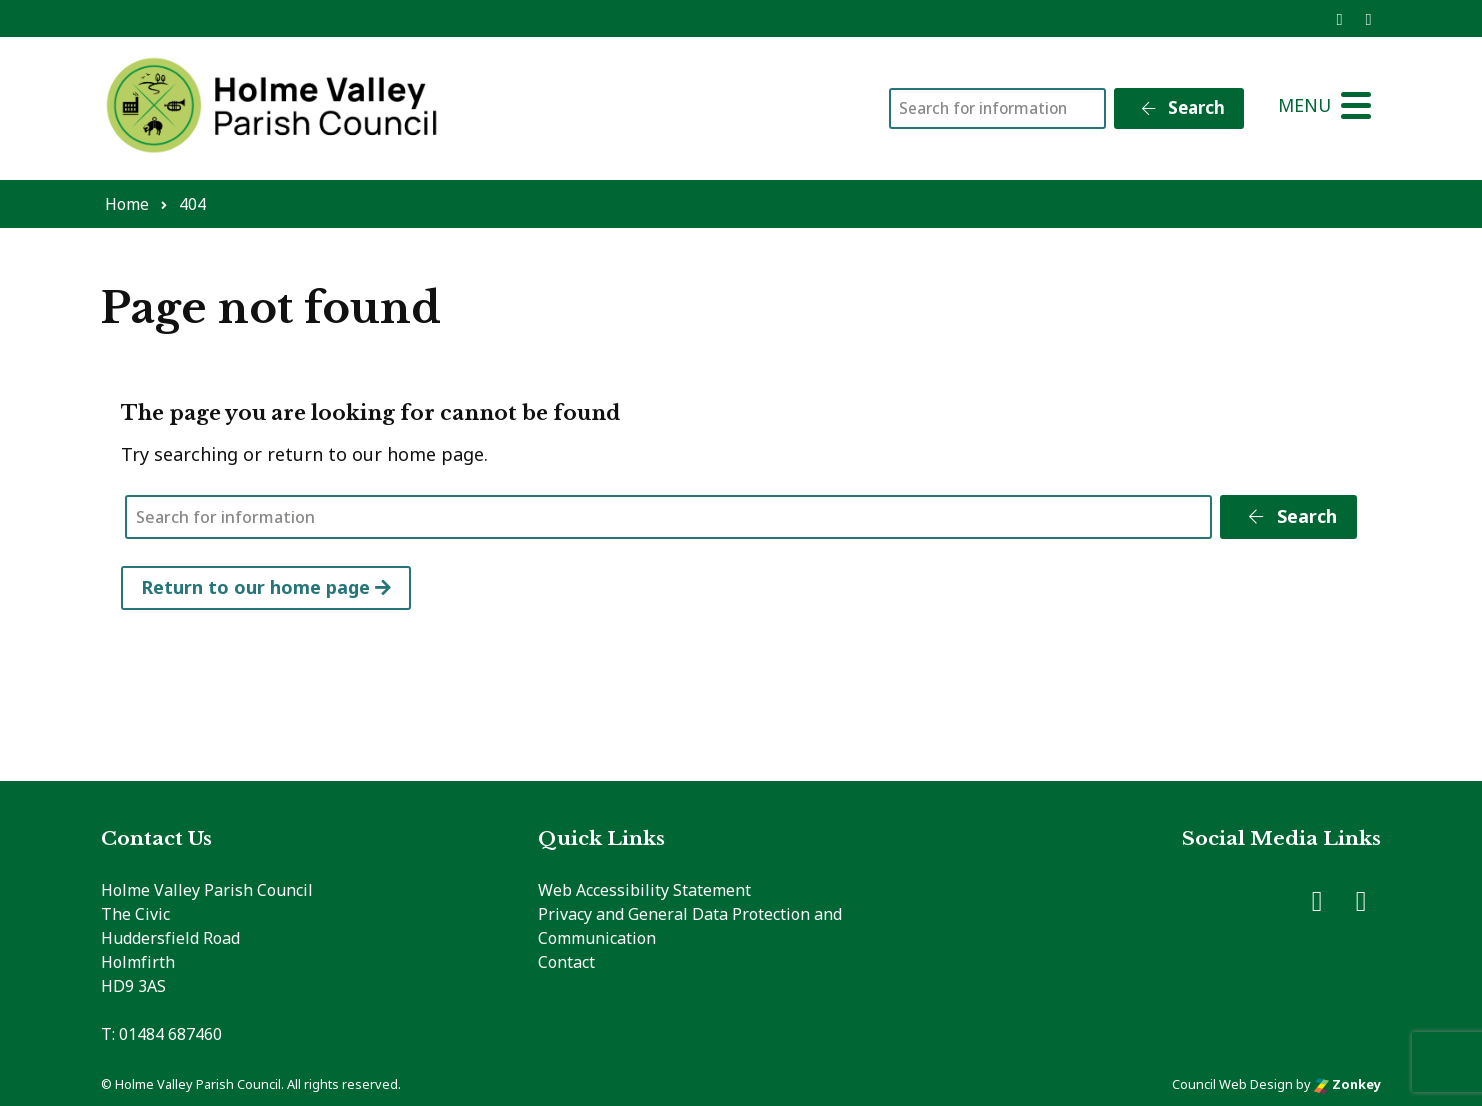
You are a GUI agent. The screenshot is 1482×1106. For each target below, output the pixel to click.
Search (1182, 107)
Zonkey (1347, 1084)
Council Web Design (1232, 1084)
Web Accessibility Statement (644, 890)
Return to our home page (266, 587)
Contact (566, 962)
